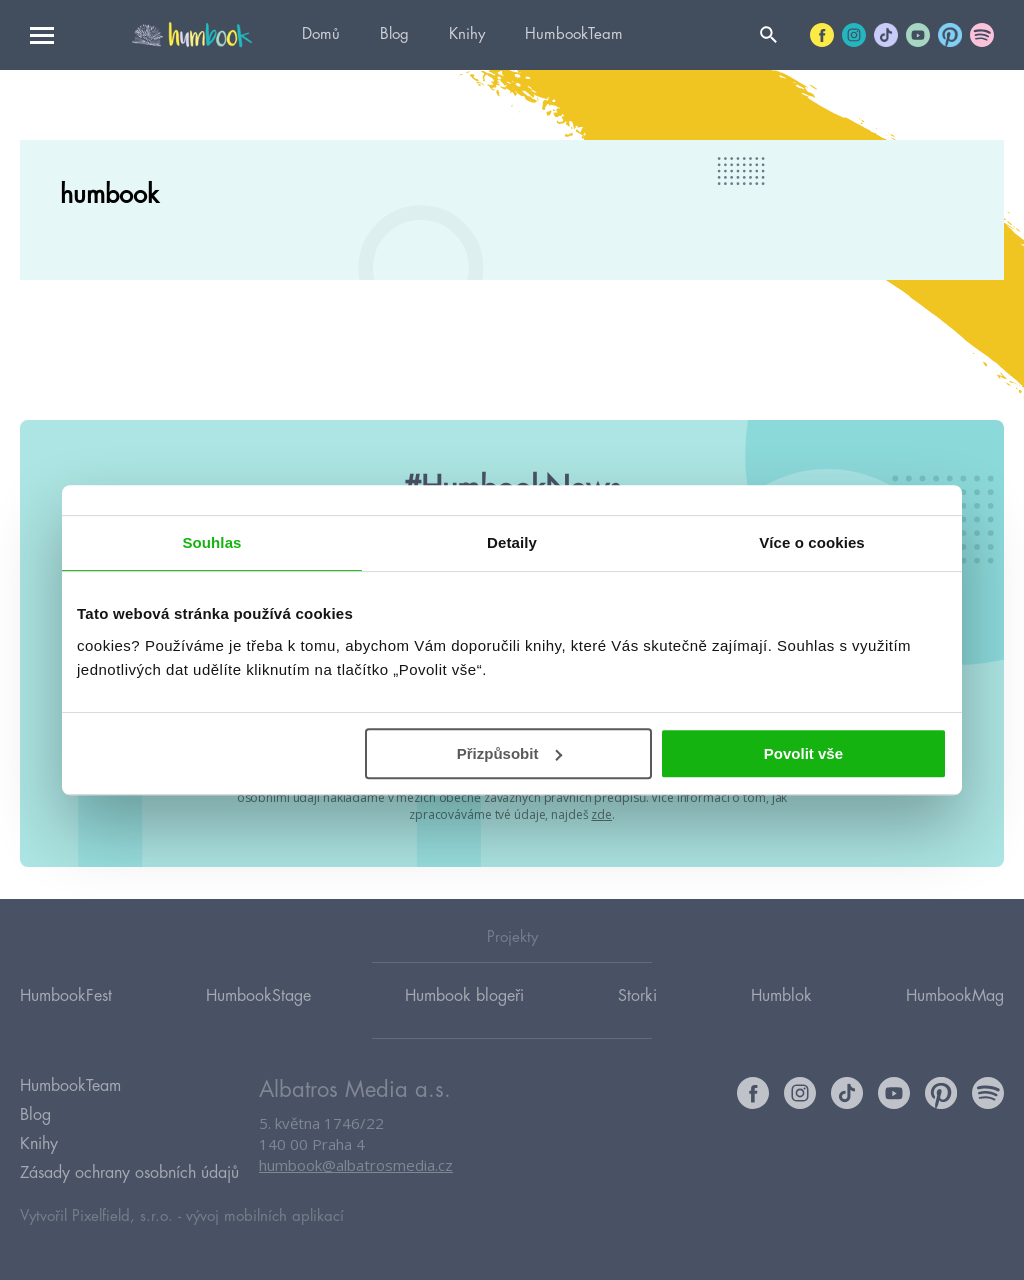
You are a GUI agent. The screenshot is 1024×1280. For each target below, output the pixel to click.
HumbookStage (258, 996)
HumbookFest (66, 996)
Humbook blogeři (464, 996)
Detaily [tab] (512, 542)
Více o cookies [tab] (812, 542)
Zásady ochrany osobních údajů (129, 1173)
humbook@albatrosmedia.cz (356, 1165)
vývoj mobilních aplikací (265, 1216)
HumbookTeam (574, 34)
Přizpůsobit (510, 753)
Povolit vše (803, 753)
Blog (394, 34)
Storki (637, 996)
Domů (321, 34)
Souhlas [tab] (211, 542)
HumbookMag (955, 996)
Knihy (467, 34)
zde (601, 814)
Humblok (781, 996)
